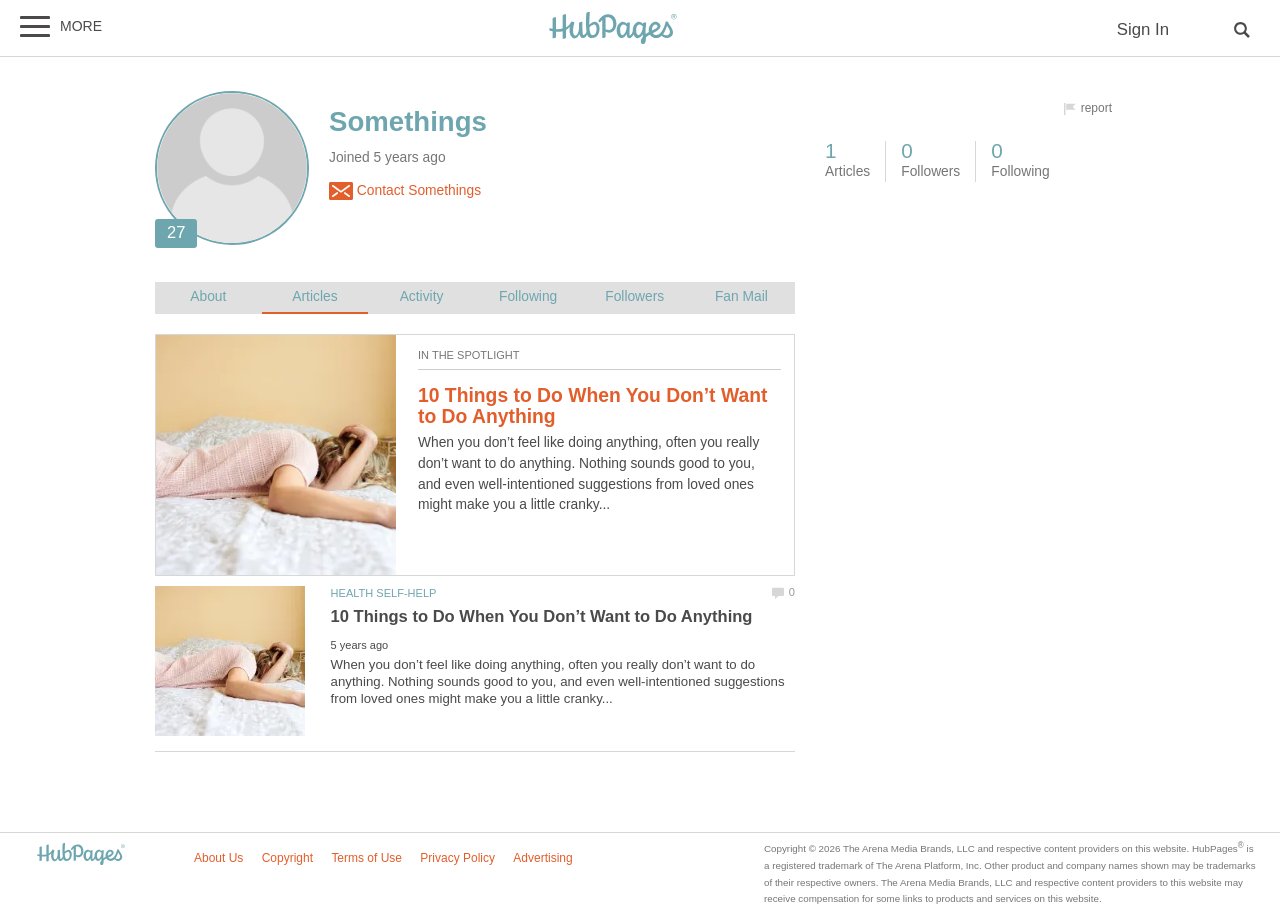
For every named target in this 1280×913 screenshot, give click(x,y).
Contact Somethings (405, 191)
